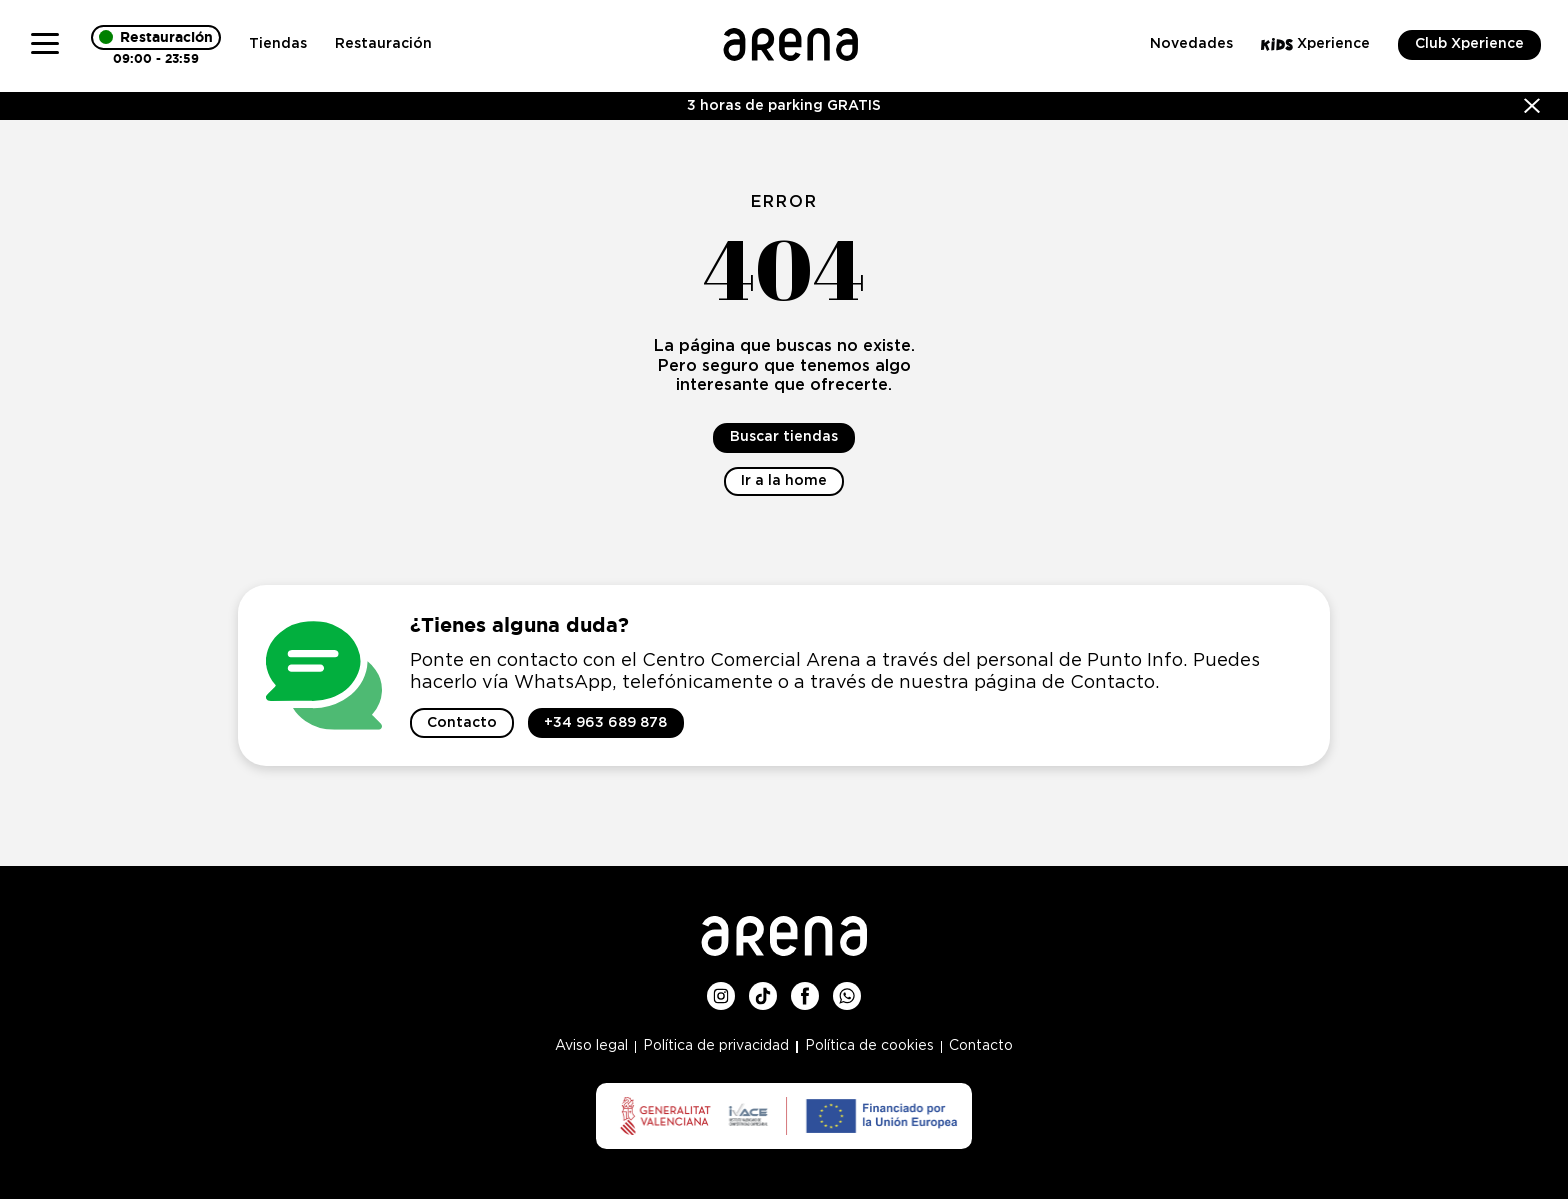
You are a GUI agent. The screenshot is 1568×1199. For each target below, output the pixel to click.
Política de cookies (869, 1046)
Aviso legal (591, 1046)
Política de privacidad (716, 1046)
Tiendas (278, 44)
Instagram (721, 990)
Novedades (1191, 44)
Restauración (383, 44)
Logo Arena (790, 36)
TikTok (763, 990)
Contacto (981, 1046)
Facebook (805, 990)
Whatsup (847, 990)
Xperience (1315, 44)
